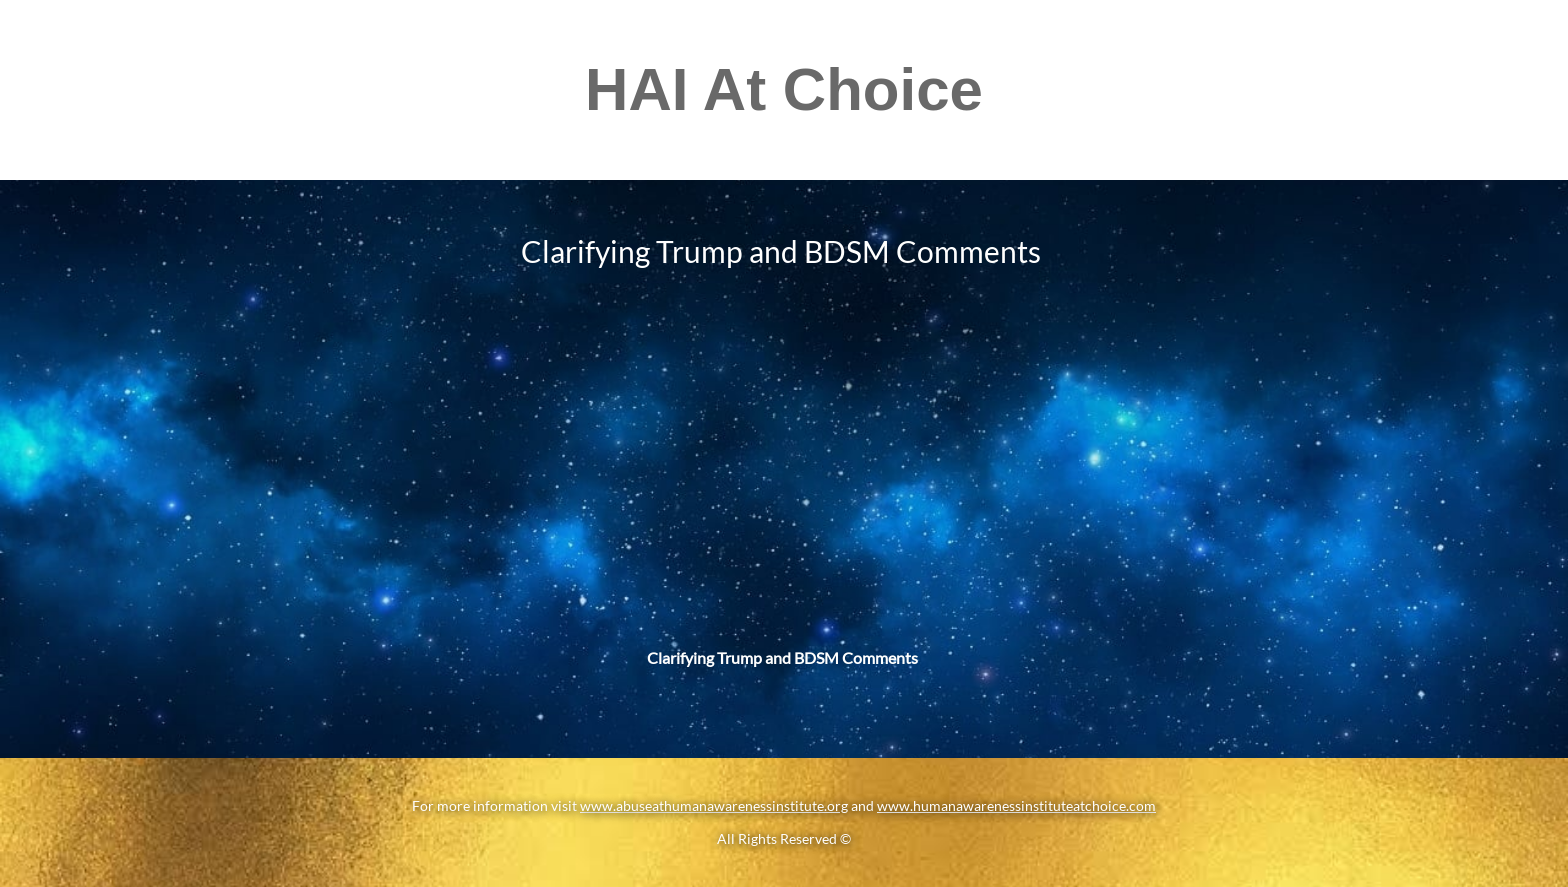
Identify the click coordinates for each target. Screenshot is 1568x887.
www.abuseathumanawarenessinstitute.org (714, 805)
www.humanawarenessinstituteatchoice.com (1016, 805)
